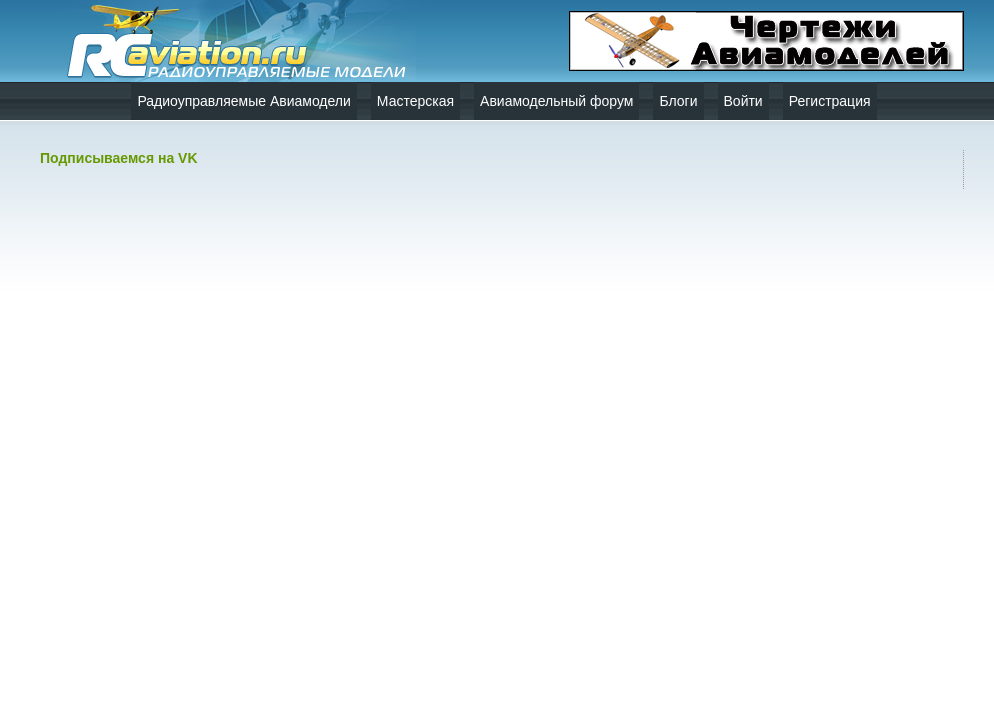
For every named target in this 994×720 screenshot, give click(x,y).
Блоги (678, 101)
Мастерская (415, 101)
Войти (743, 101)
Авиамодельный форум (556, 101)
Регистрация (830, 101)
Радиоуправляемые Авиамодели (243, 101)
